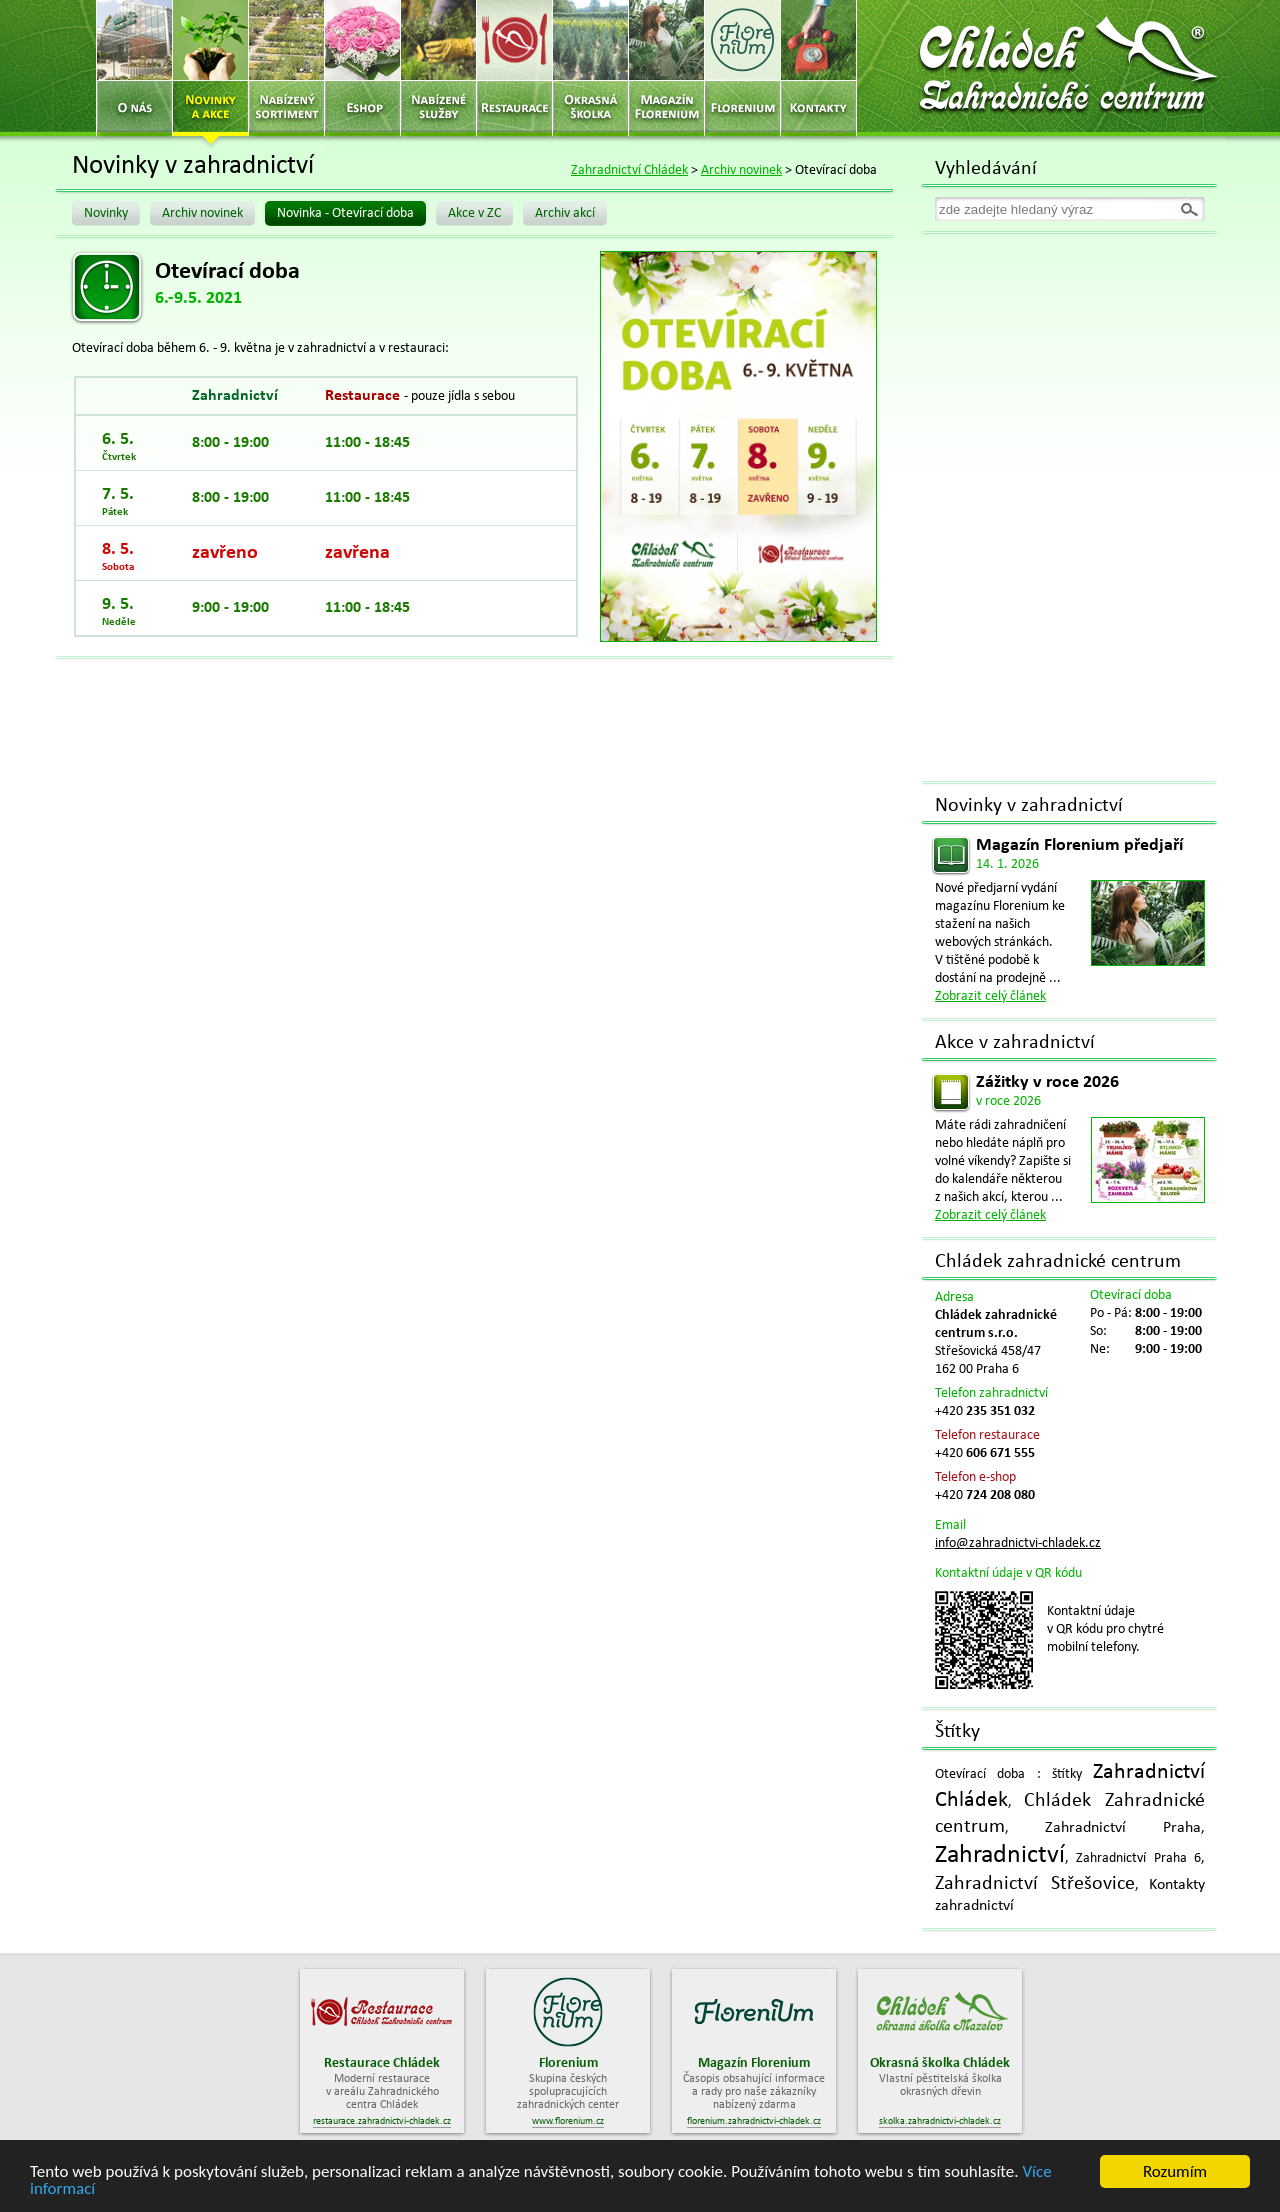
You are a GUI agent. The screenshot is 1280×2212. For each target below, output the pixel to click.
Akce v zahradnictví (1015, 1043)
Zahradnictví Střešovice (1035, 1884)
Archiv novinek (741, 170)
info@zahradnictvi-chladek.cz (1018, 1543)
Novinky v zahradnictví (1029, 806)
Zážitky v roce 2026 (1047, 1082)
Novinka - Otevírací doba (345, 213)
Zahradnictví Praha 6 (1138, 1858)
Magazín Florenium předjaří (1079, 845)
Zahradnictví (1000, 1855)
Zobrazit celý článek (990, 996)
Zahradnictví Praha (1123, 1828)
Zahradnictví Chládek (629, 170)
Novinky (106, 213)
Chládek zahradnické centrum (1058, 1262)
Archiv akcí (565, 213)
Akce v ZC (474, 213)
